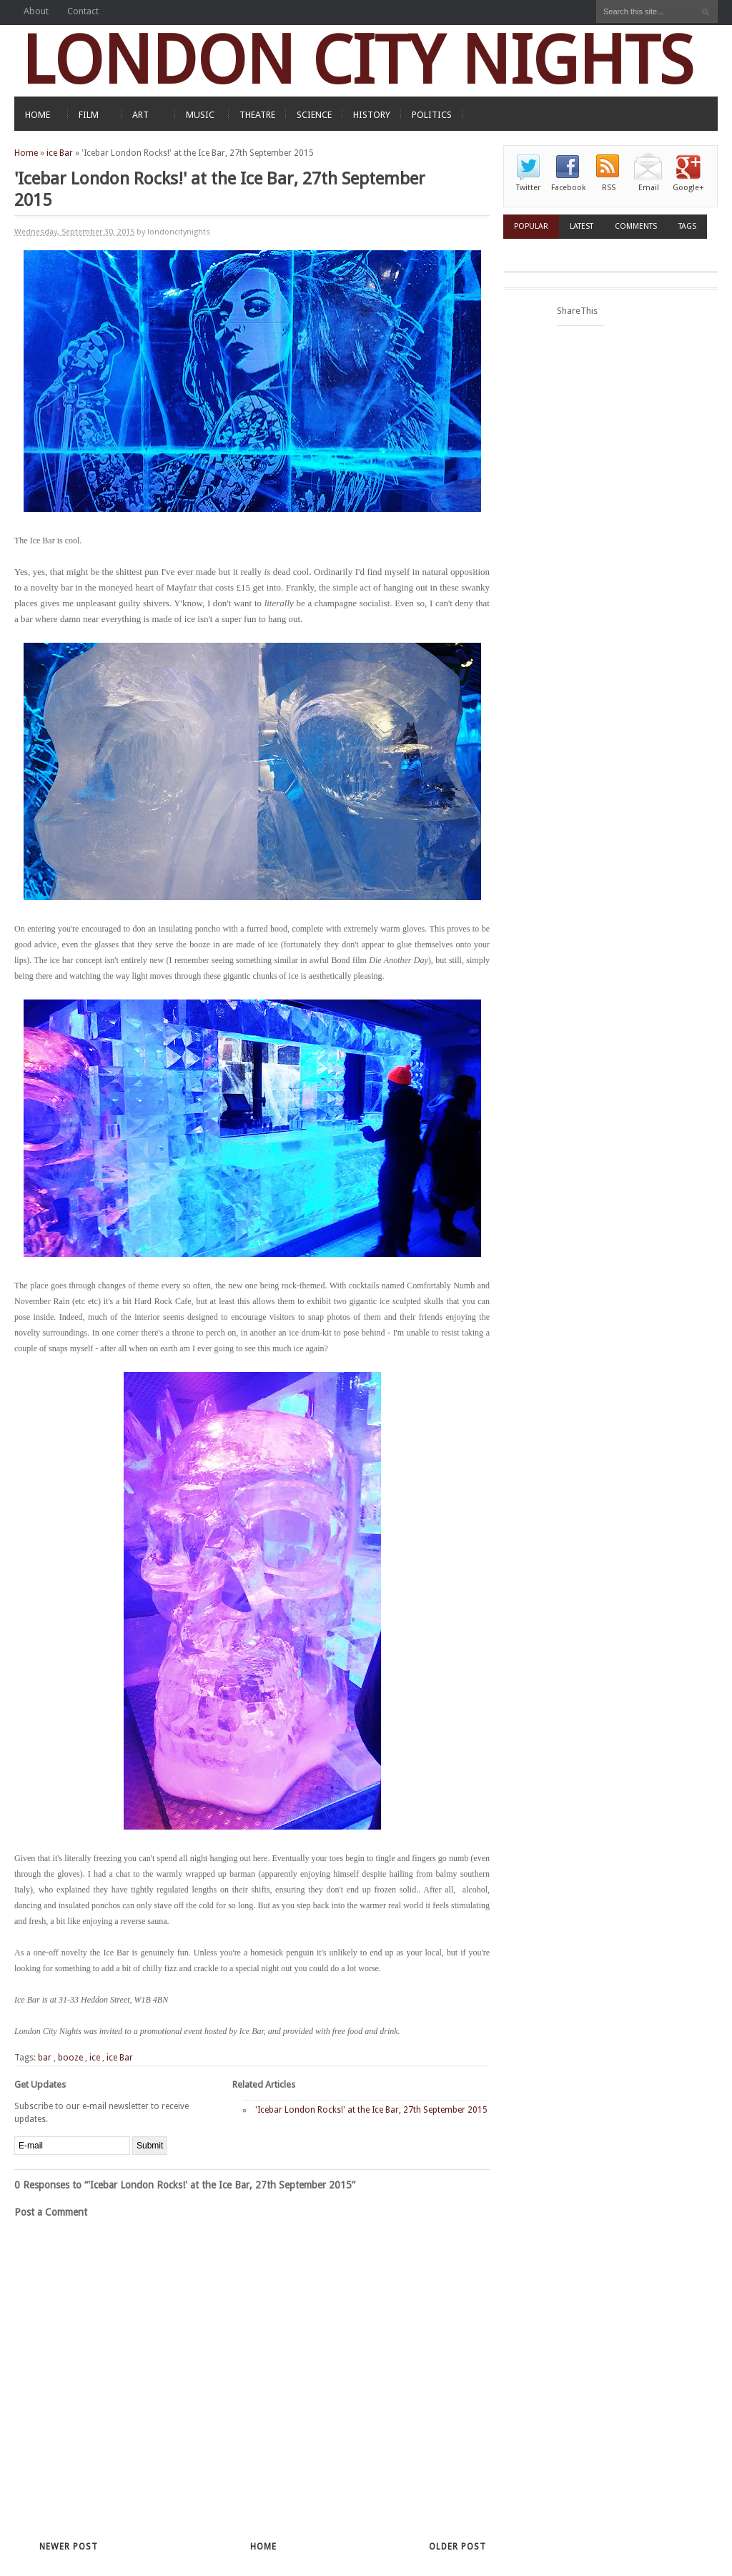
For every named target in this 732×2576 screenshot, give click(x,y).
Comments (636, 226)
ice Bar (59, 153)
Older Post (457, 2547)
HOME (37, 114)
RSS (608, 187)
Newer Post (68, 2547)
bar (44, 2058)
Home (26, 153)
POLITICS (432, 114)
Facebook (568, 187)
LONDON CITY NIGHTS (357, 60)
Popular (531, 226)
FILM (89, 114)
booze (70, 2058)
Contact (83, 11)
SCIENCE (314, 114)
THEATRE (257, 114)
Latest (581, 226)
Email (648, 187)
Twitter (528, 187)
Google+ (688, 187)
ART (140, 114)
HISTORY (371, 114)
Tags (687, 226)
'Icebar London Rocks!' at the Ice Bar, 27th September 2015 (371, 2110)
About (36, 11)
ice (94, 2058)
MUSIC (200, 114)
